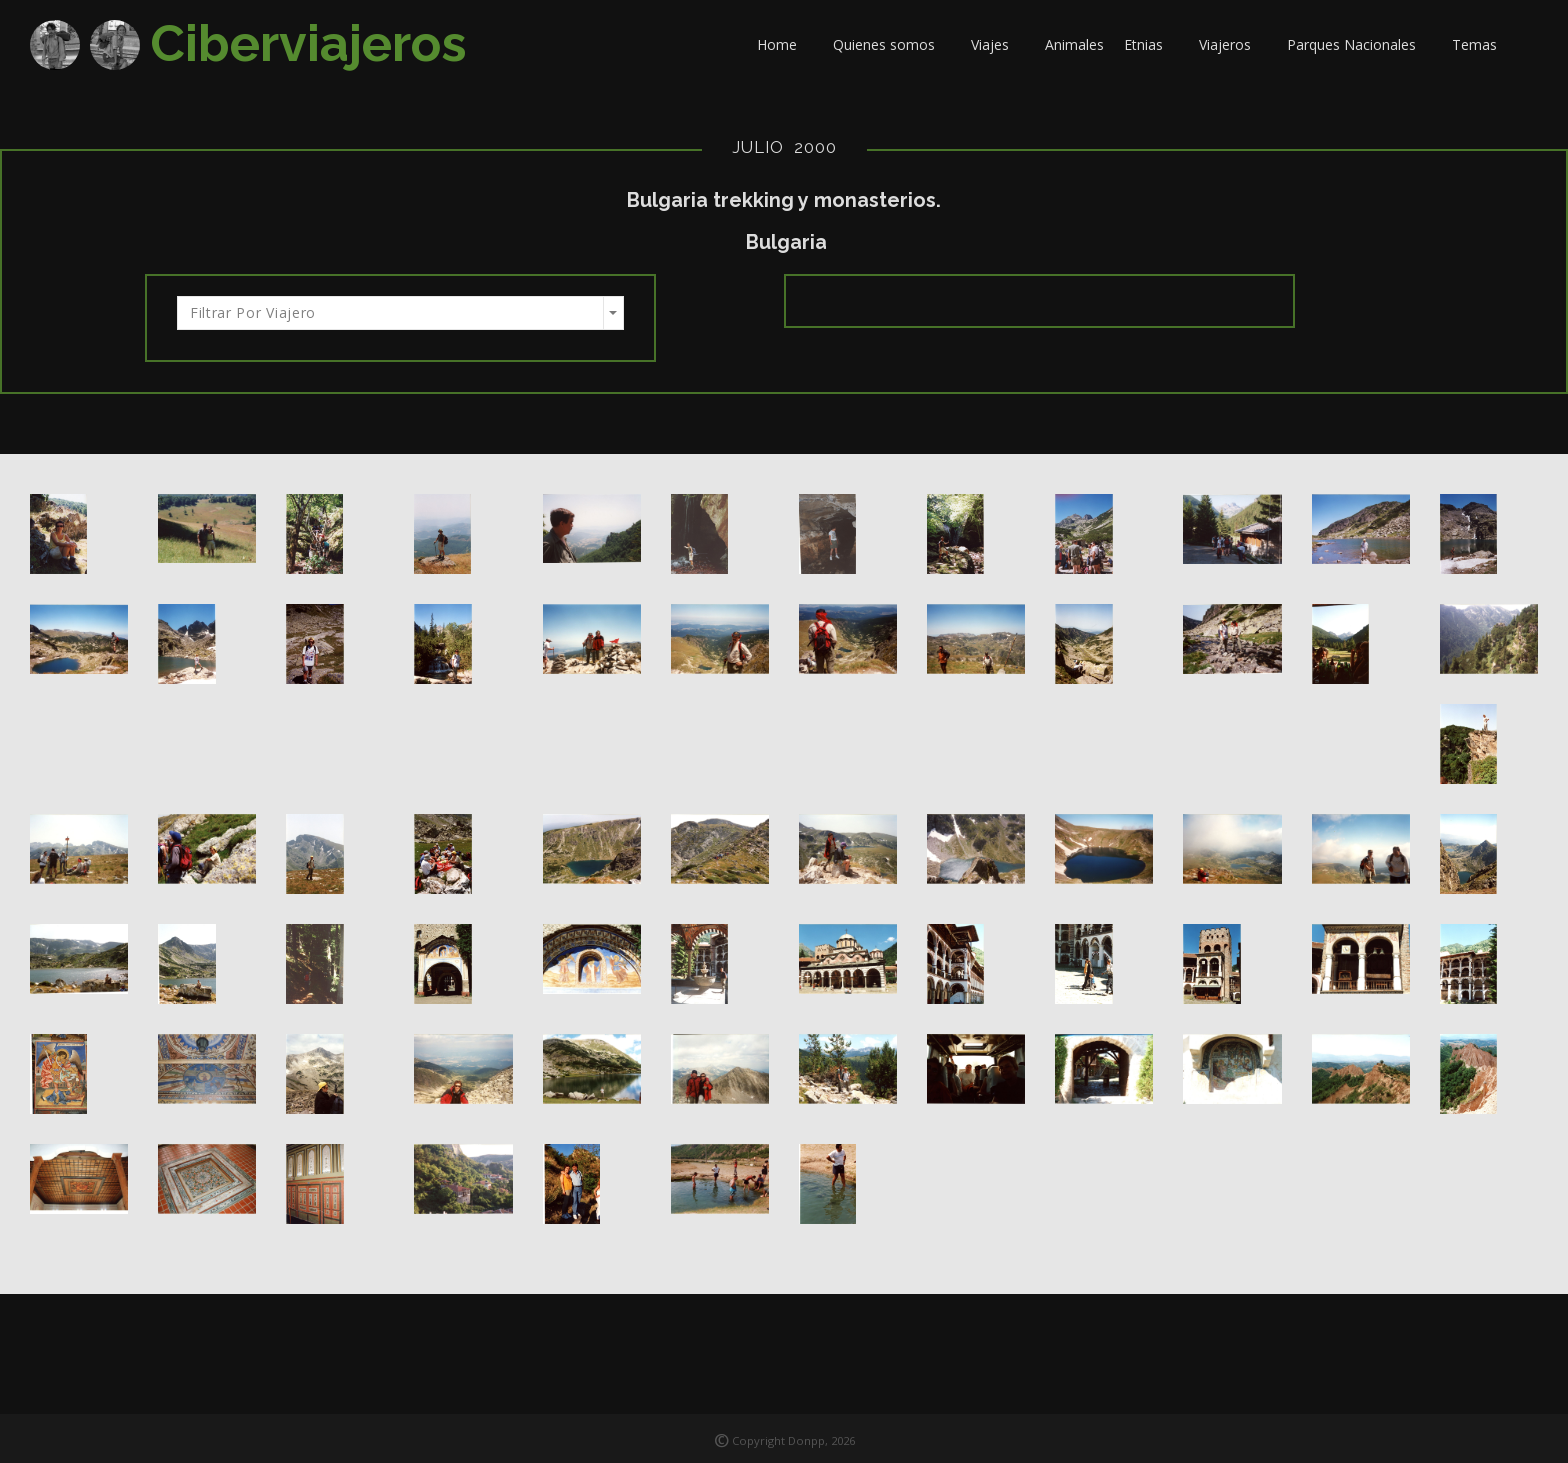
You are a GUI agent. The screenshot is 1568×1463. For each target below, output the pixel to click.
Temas (1482, 44)
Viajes (998, 44)
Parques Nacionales (1359, 44)
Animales (1074, 44)
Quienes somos (892, 44)
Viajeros (1233, 44)
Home (785, 44)
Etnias (1151, 44)
